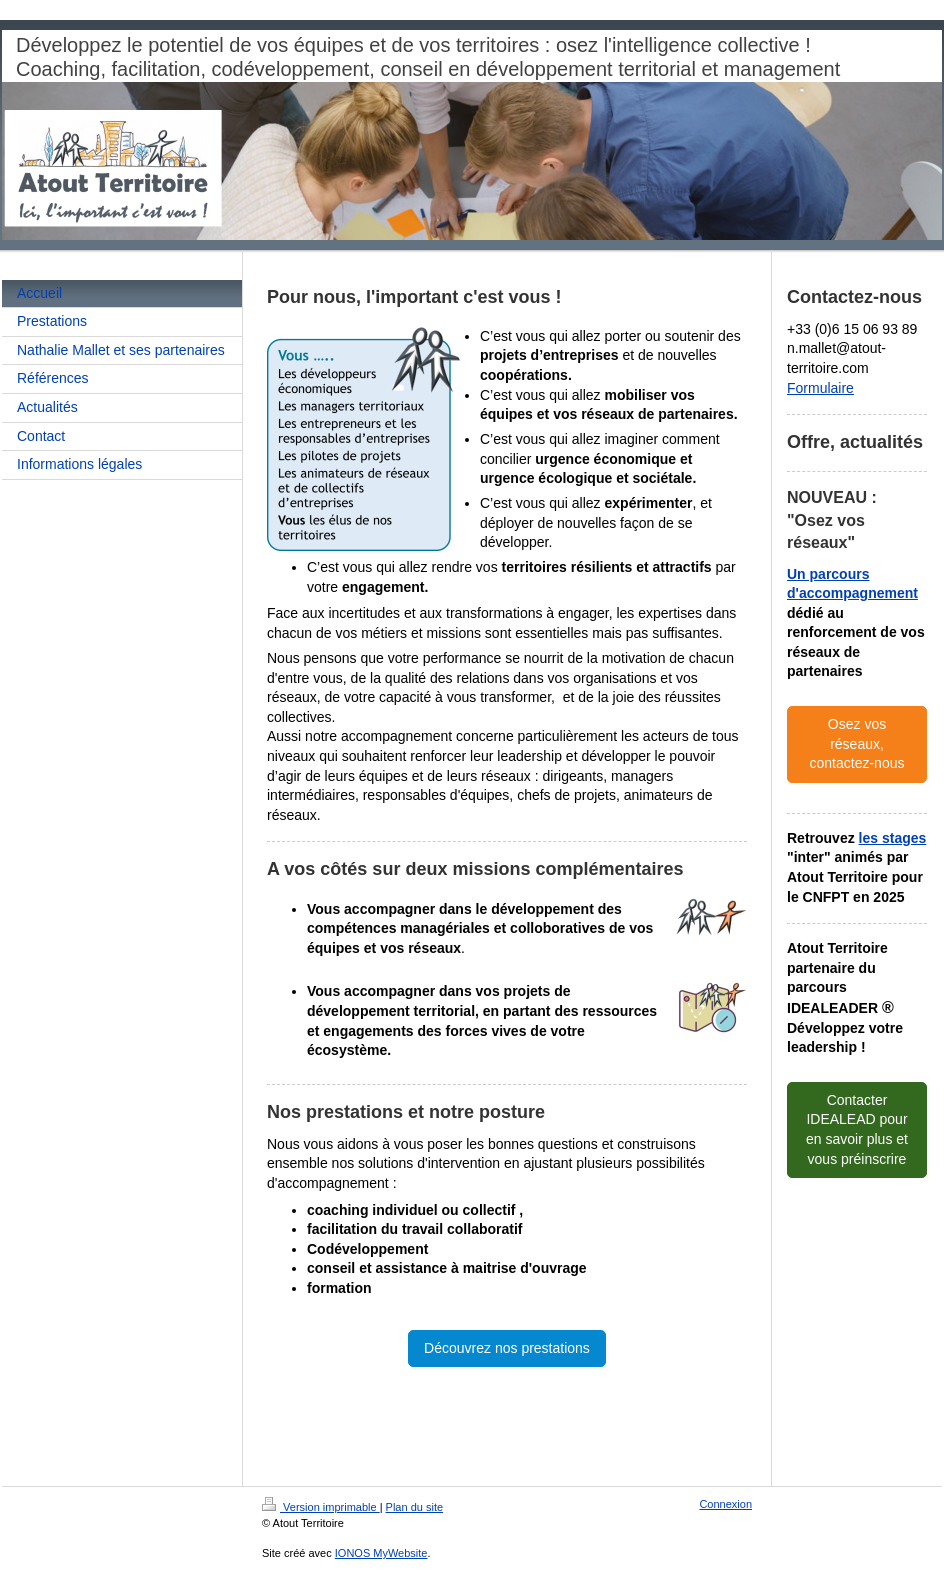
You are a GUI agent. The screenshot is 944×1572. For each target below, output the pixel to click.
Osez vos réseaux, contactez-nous (857, 743)
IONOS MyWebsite (381, 1553)
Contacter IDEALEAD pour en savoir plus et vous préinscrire (857, 1129)
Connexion (725, 1504)
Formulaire (820, 388)
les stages (893, 838)
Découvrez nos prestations (507, 1348)
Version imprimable (321, 1507)
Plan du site (414, 1507)
